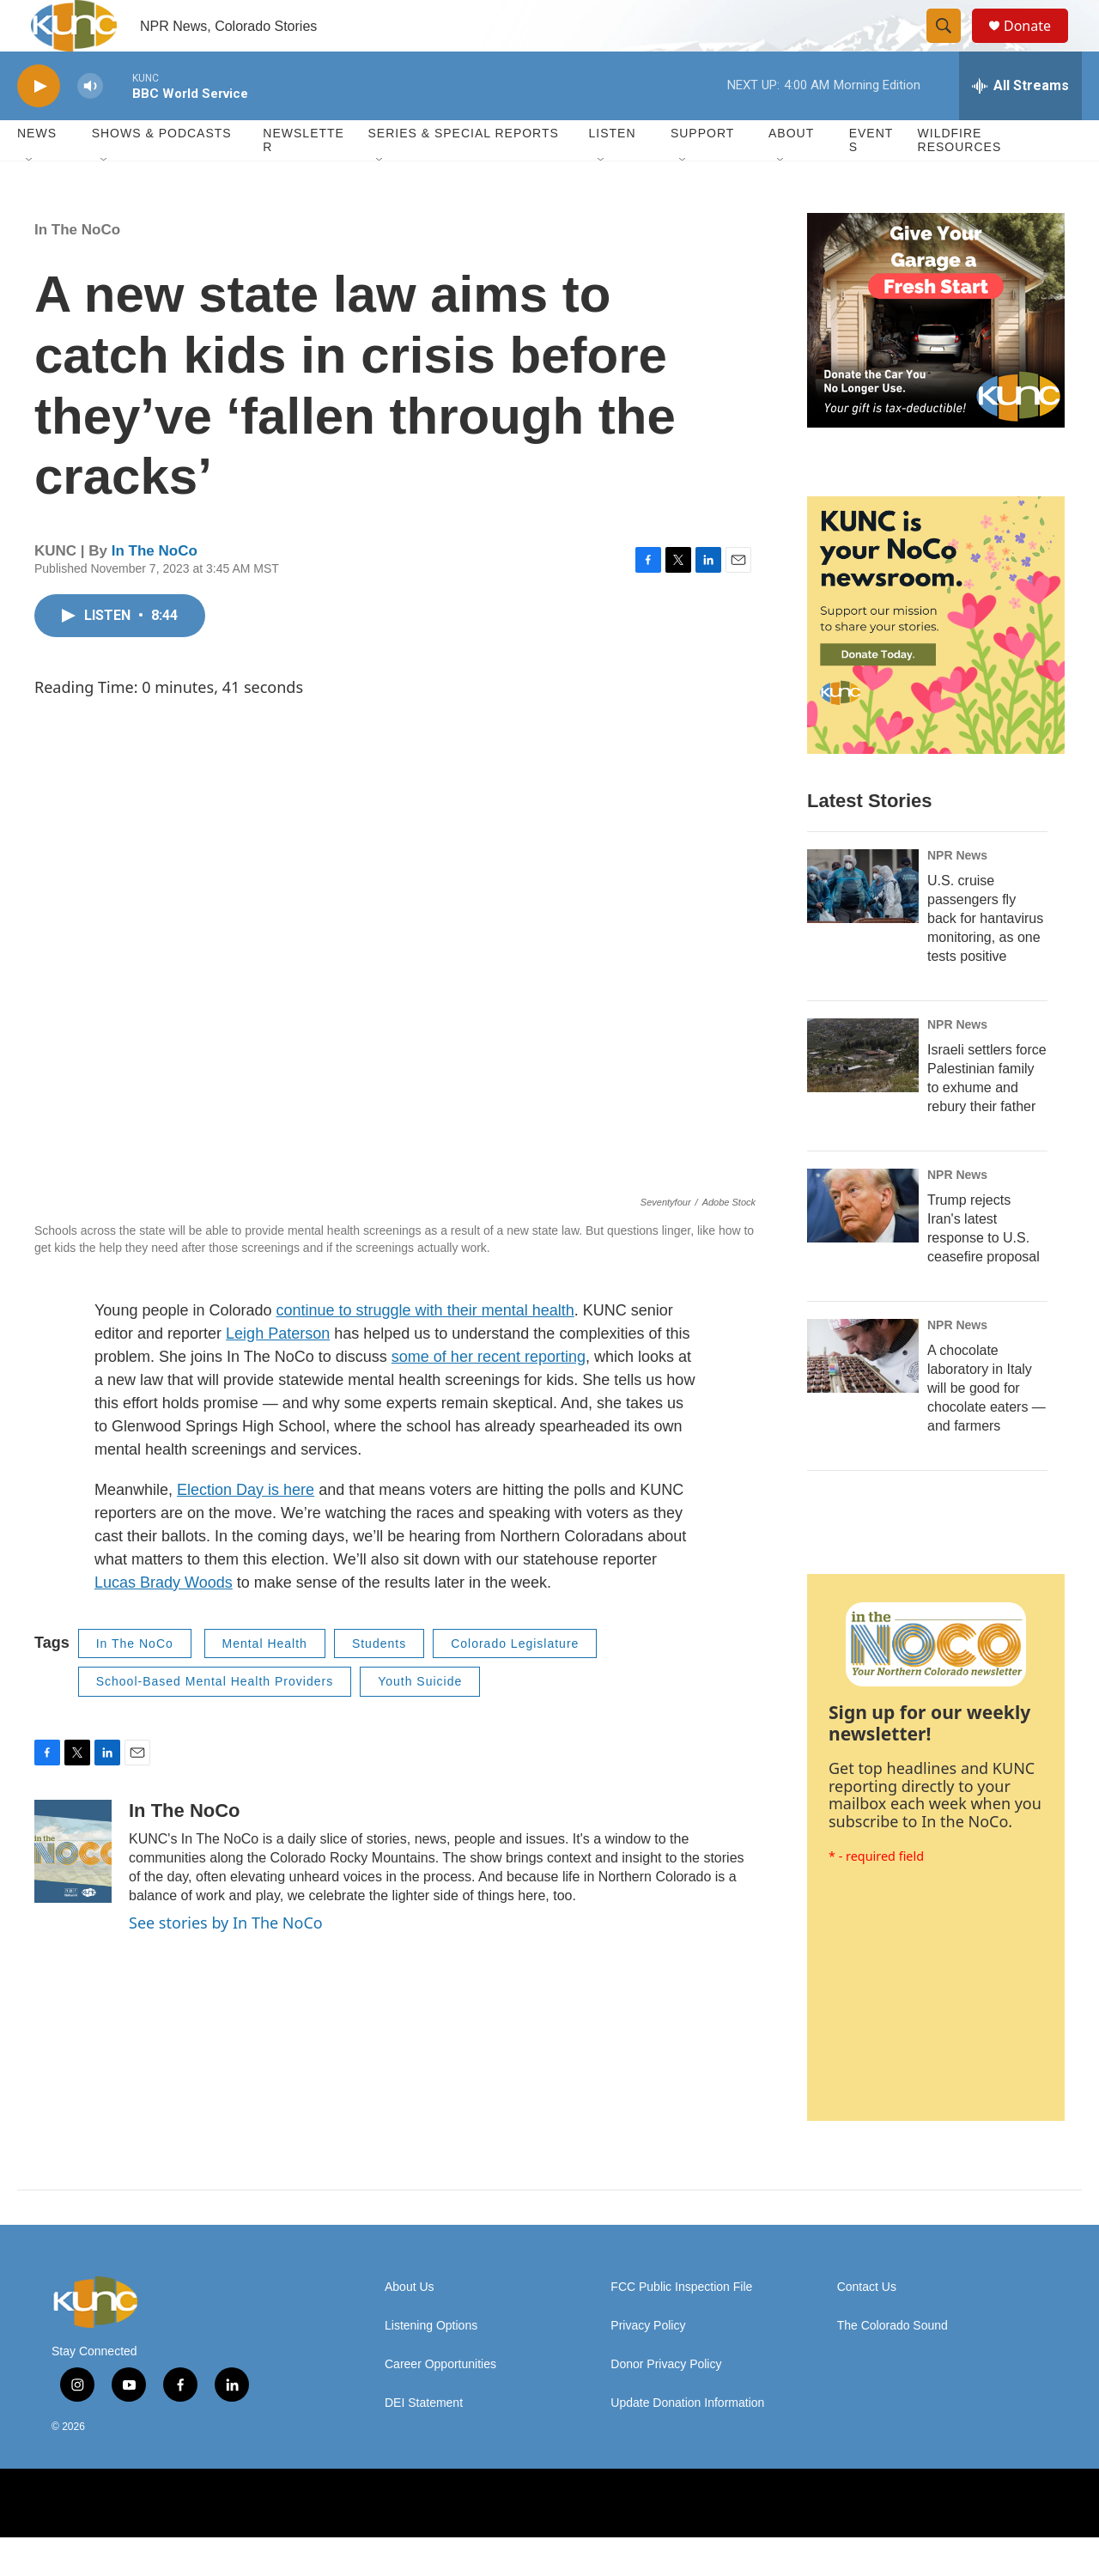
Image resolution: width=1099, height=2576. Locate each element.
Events (871, 178)
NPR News (957, 894)
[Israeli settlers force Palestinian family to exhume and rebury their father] (863, 1094)
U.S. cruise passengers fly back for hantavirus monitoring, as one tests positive (985, 957)
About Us (409, 2325)
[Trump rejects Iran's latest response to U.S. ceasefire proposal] (863, 1244)
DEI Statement (424, 2441)
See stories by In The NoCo (226, 1961)
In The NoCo (77, 268)
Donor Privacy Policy (665, 2403)
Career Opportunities (440, 2403)
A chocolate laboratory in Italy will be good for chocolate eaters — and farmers (986, 1427)
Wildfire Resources (960, 178)
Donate (1038, 45)
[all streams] (1020, 124)
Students (379, 1682)
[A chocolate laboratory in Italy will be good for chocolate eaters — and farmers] (863, 1394)
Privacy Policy (647, 2364)
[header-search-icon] (951, 45)
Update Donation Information (687, 2441)
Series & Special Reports (462, 172)
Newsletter (303, 178)
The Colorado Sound (892, 2364)
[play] (38, 125)
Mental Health (264, 1682)
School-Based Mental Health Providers (214, 1720)
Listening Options (431, 2364)
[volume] (90, 125)
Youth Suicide (420, 1720)
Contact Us (866, 2325)
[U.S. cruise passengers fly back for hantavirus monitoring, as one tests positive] (863, 925)
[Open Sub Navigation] (30, 199)
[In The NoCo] (73, 1889)
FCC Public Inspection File (681, 2325)
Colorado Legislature (515, 1682)
